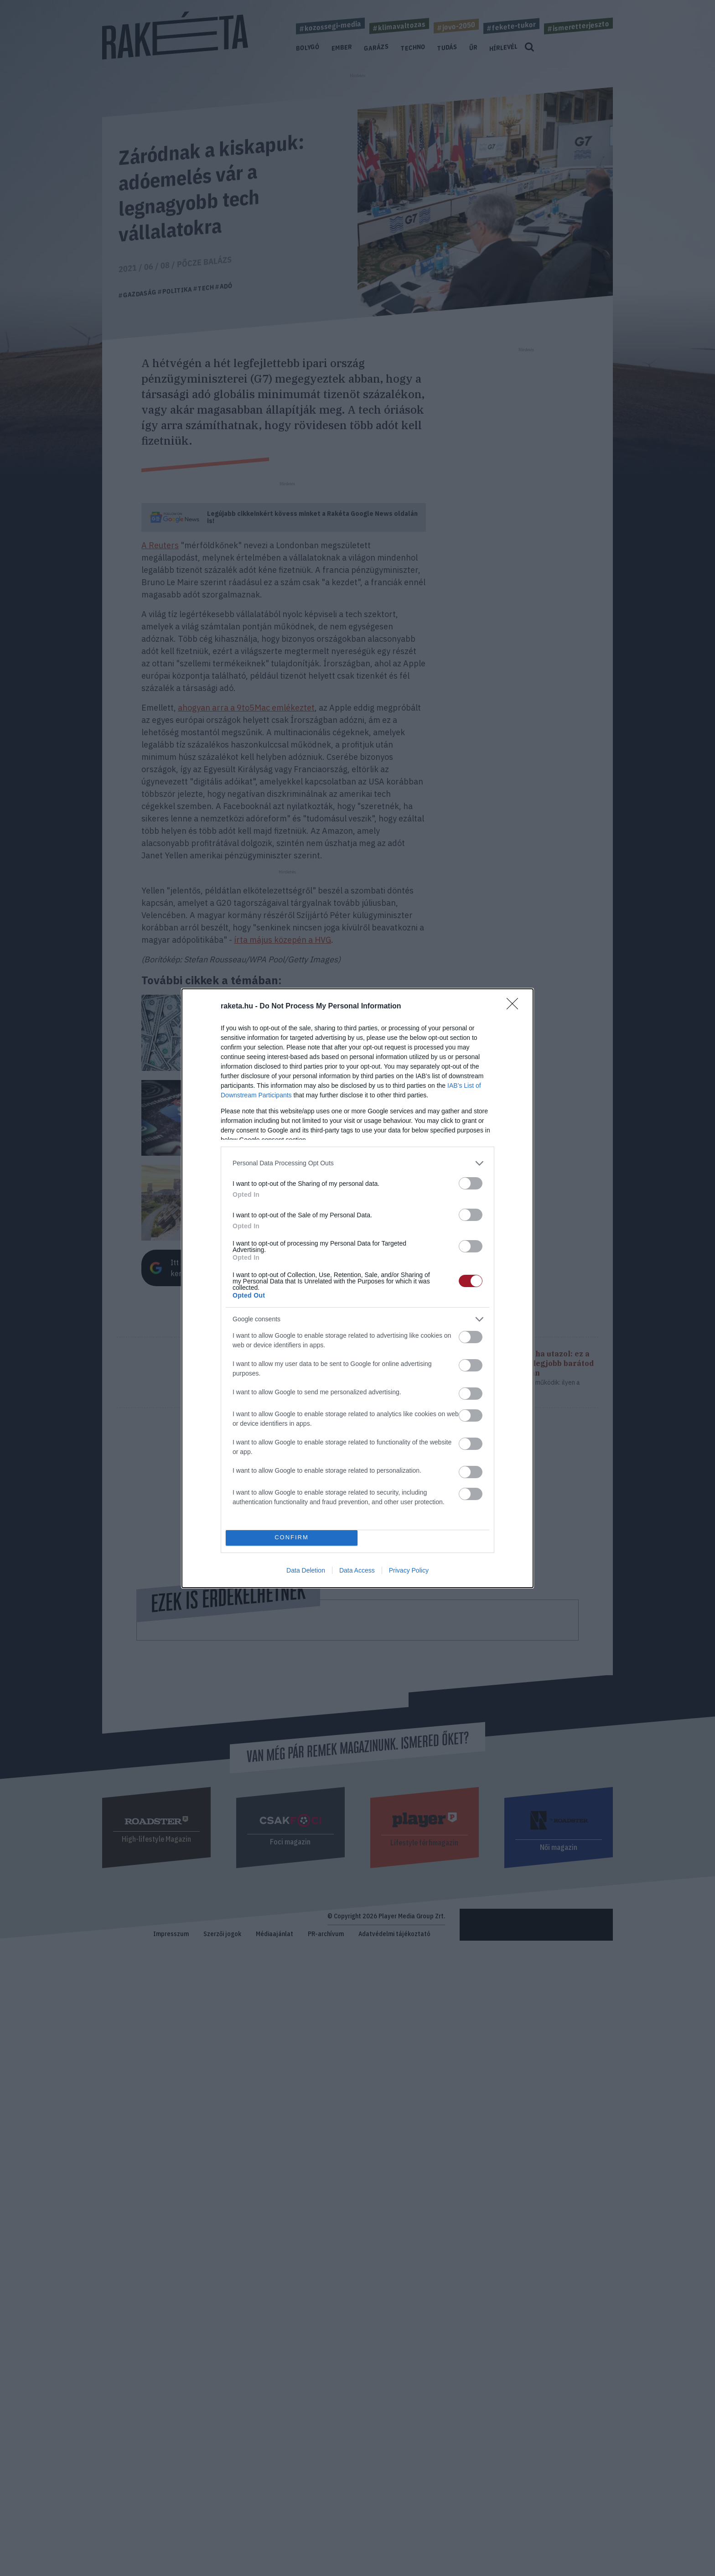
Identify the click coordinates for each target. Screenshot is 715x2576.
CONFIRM (292, 1537)
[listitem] (357, 1163)
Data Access (357, 1570)
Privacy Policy (409, 1570)
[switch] (470, 1183)
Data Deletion (305, 1570)
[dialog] (357, 1288)
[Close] (515, 1006)
